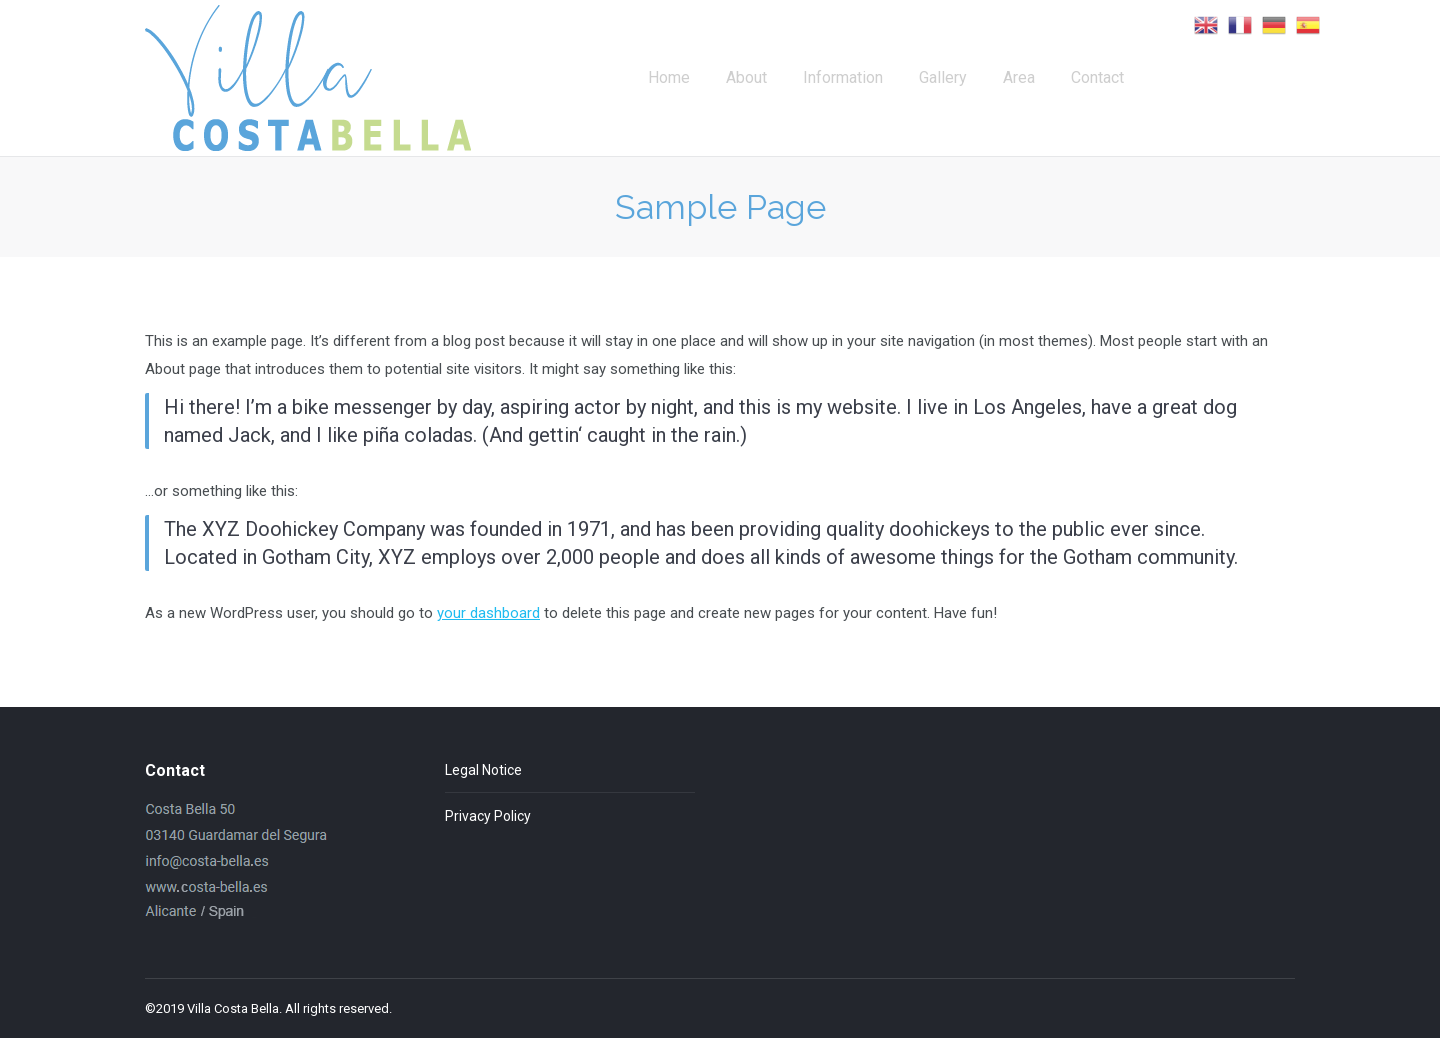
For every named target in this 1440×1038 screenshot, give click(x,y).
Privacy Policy (488, 816)
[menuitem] (669, 78)
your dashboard (488, 613)
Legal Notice (483, 770)
